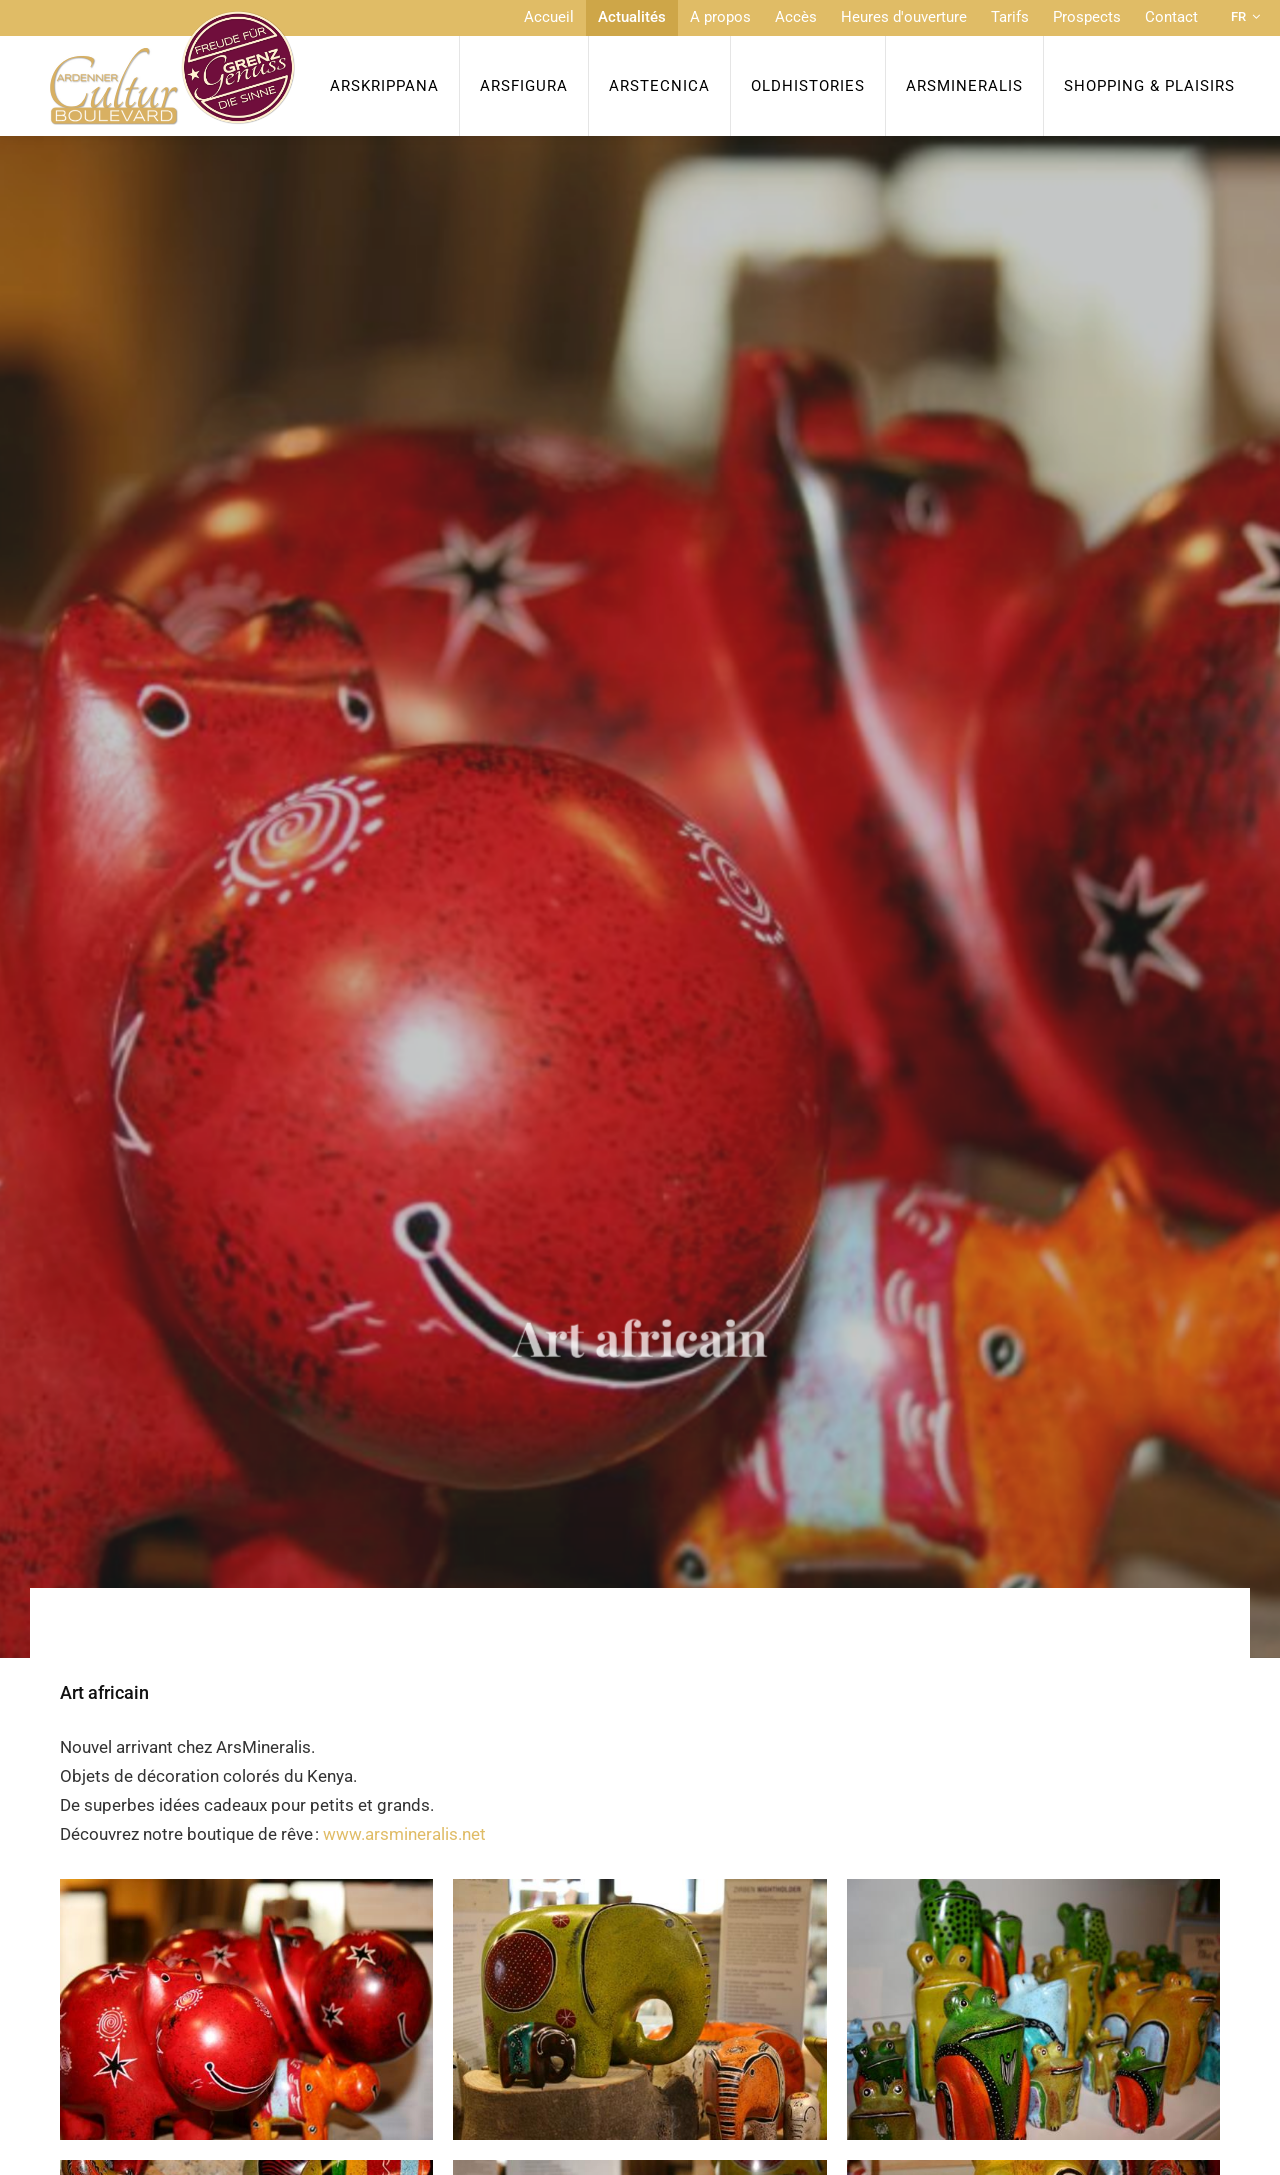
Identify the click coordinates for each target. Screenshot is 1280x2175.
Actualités (632, 17)
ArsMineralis (964, 86)
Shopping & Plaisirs (1149, 86)
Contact (1171, 17)
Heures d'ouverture (904, 17)
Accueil (549, 17)
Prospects (1087, 17)
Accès (796, 17)
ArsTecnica (659, 86)
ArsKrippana (384, 86)
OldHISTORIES (808, 86)
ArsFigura (524, 86)
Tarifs (1010, 17)
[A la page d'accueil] (172, 68)
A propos (720, 17)
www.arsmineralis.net (404, 1834)
